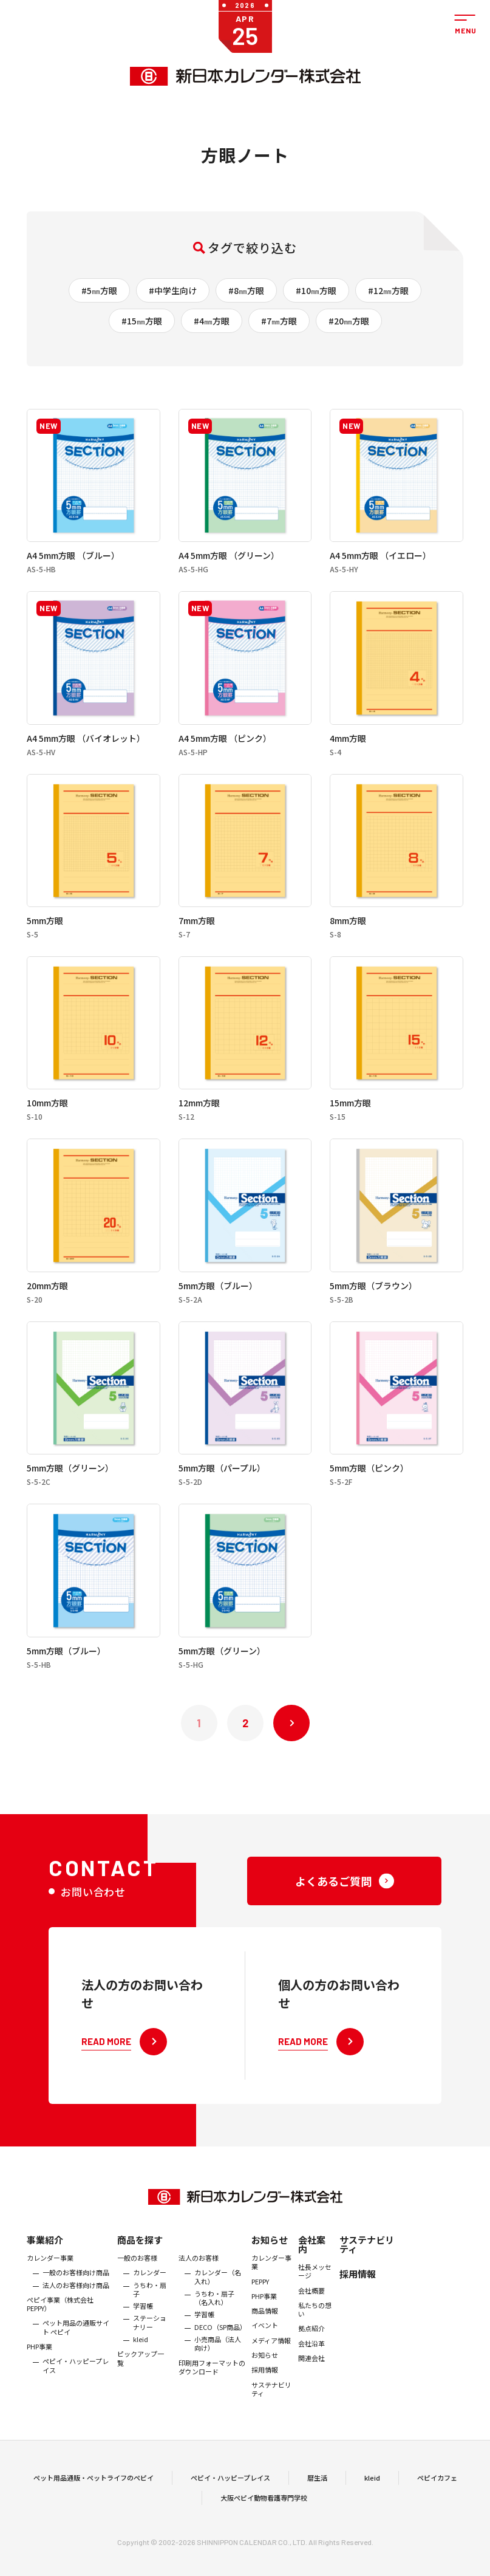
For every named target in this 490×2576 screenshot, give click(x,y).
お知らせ (269, 2268)
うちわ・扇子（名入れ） (214, 2326)
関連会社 (311, 2386)
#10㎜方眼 (316, 290)
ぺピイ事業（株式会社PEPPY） (60, 2332)
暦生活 (317, 2492)
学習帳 (143, 2334)
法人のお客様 (199, 2286)
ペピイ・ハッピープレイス (76, 2394)
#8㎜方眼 (246, 290)
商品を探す (140, 2268)
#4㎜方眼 (212, 321)
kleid (140, 2367)
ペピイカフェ (437, 2492)
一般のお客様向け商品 (76, 2301)
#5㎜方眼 (99, 290)
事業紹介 (45, 2268)
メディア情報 (271, 2369)
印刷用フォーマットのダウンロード (212, 2396)
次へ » (291, 1723)
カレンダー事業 (50, 2286)
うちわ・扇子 (149, 2318)
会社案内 (311, 2273)
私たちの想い (315, 2338)
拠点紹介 (311, 2357)
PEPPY (260, 2310)
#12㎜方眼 (388, 290)
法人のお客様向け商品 (76, 2313)
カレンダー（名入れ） (217, 2306)
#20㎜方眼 (348, 321)
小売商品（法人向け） (217, 2372)
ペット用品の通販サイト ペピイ (76, 2356)
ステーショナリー (149, 2351)
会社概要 (311, 2319)
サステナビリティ (271, 2418)
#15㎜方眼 (141, 321)
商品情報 (264, 2339)
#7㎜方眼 (279, 321)
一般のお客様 (137, 2286)
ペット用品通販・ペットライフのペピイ (93, 2492)
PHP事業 (39, 2375)
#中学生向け (173, 290)
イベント (264, 2354)
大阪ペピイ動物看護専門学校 (263, 2512)
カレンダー (149, 2301)
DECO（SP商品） (219, 2355)
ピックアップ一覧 (140, 2387)
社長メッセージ (315, 2300)
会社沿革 (311, 2372)
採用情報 (264, 2398)
